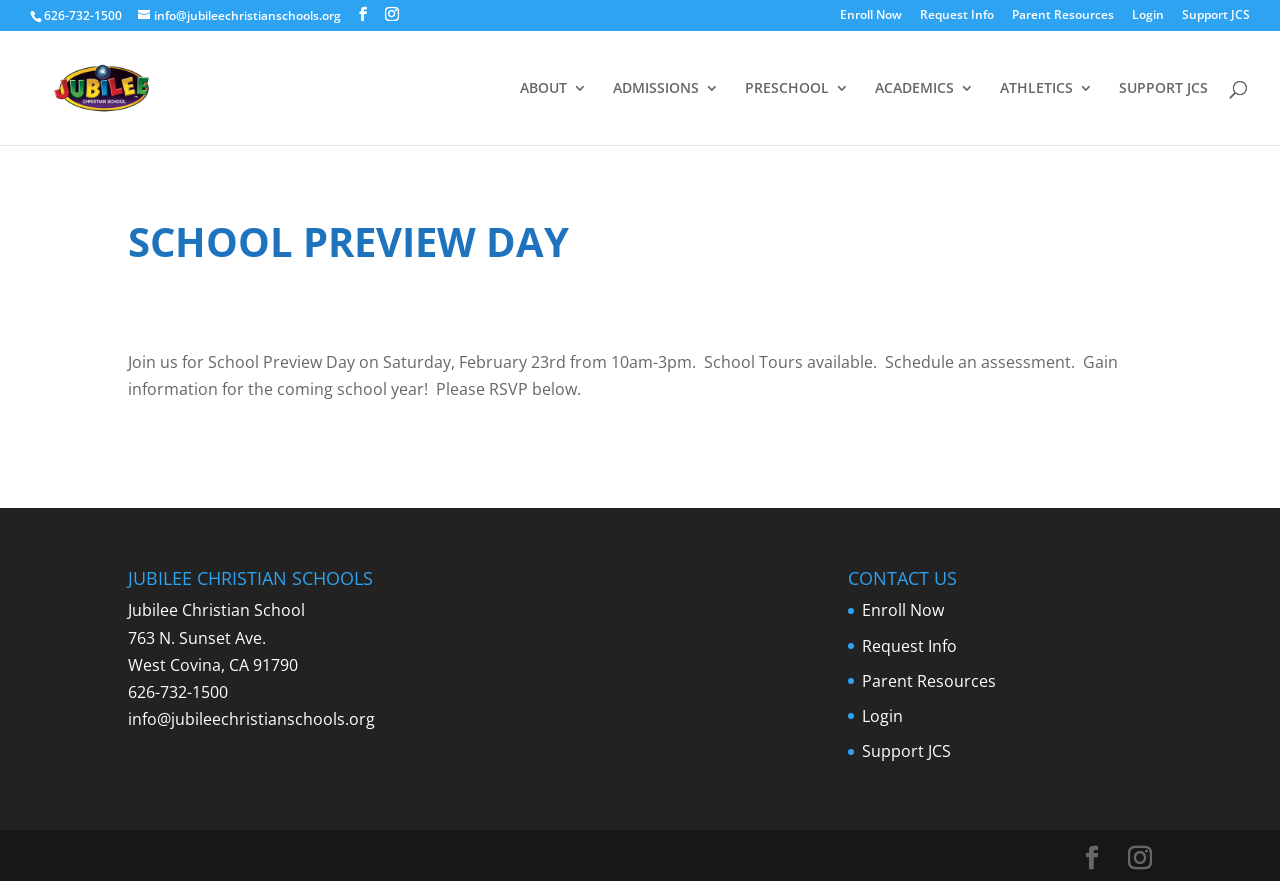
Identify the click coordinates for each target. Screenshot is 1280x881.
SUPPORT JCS (1163, 89)
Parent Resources (1063, 16)
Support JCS (1216, 16)
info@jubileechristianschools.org (251, 719)
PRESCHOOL (787, 89)
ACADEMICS (914, 89)
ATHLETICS (1036, 89)
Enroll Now (871, 16)
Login (1148, 16)
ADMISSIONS (656, 89)
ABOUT (543, 89)
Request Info (957, 16)
